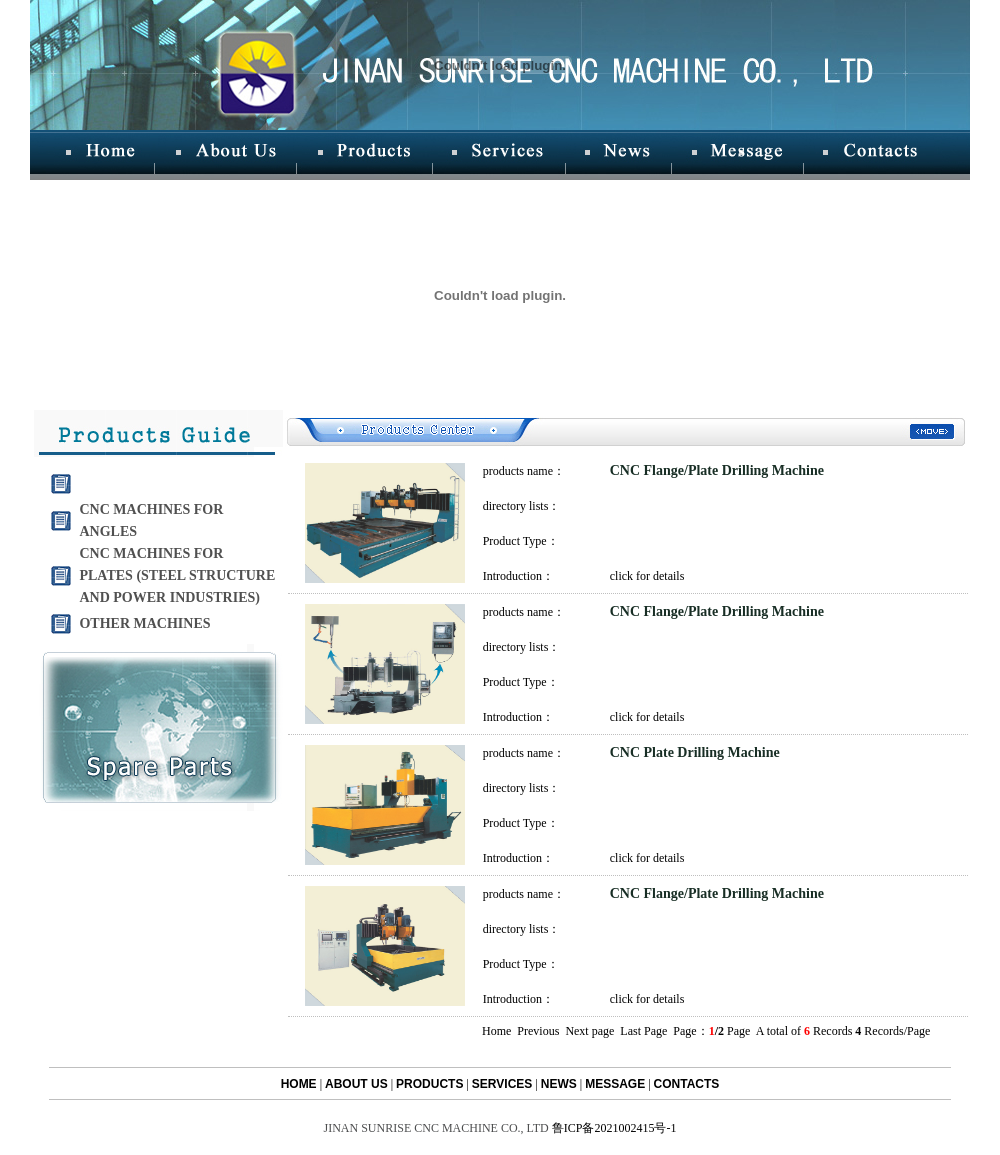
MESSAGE (615, 1084)
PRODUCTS (429, 1084)
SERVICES (502, 1084)
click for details (647, 576)
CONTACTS (687, 1084)
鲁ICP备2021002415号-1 (614, 1128)
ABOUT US (356, 1084)
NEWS (559, 1084)
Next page (589, 1031)
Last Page (645, 1031)
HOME (299, 1084)
